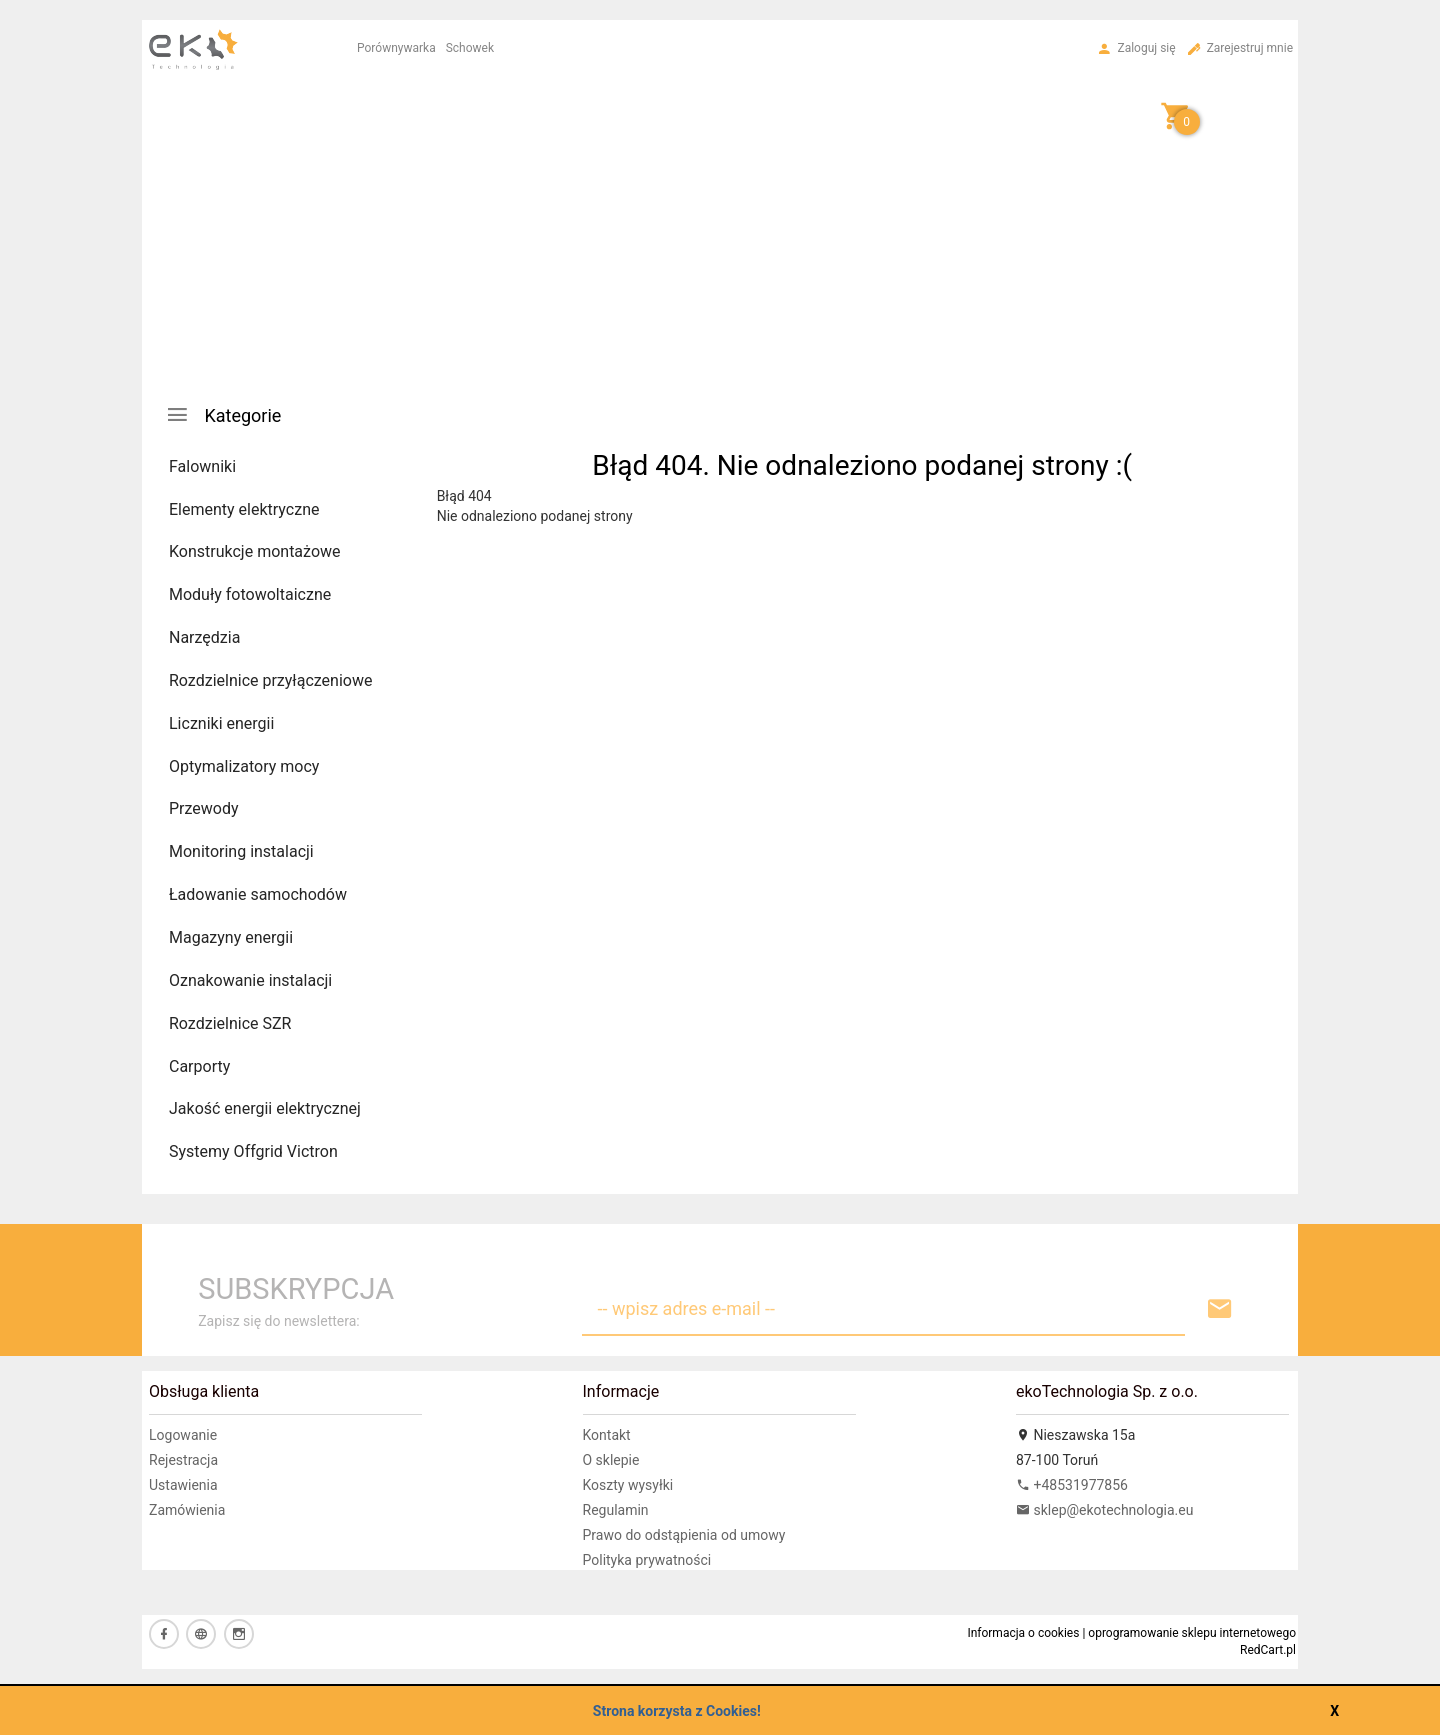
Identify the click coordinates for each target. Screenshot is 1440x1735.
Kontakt (607, 1435)
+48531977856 (1072, 1485)
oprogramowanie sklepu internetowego (1192, 1633)
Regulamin (616, 1510)
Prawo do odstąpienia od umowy (684, 1535)
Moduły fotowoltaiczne (250, 594)
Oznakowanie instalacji (250, 980)
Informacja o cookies (1023, 1633)
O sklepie (611, 1460)
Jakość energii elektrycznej (265, 1108)
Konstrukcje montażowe (255, 551)
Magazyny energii (231, 937)
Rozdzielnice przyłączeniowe (270, 680)
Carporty (199, 1066)
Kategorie (223, 414)
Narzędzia (204, 637)
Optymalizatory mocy (244, 766)
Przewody (204, 808)
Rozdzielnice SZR (230, 1023)
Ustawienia (183, 1485)
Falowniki (202, 466)
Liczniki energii (221, 723)
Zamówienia (187, 1510)
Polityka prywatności (647, 1560)
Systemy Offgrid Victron (253, 1151)
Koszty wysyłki (628, 1485)
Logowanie (183, 1435)
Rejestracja (183, 1460)
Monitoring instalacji (241, 851)
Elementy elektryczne (244, 509)
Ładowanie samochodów (258, 894)
